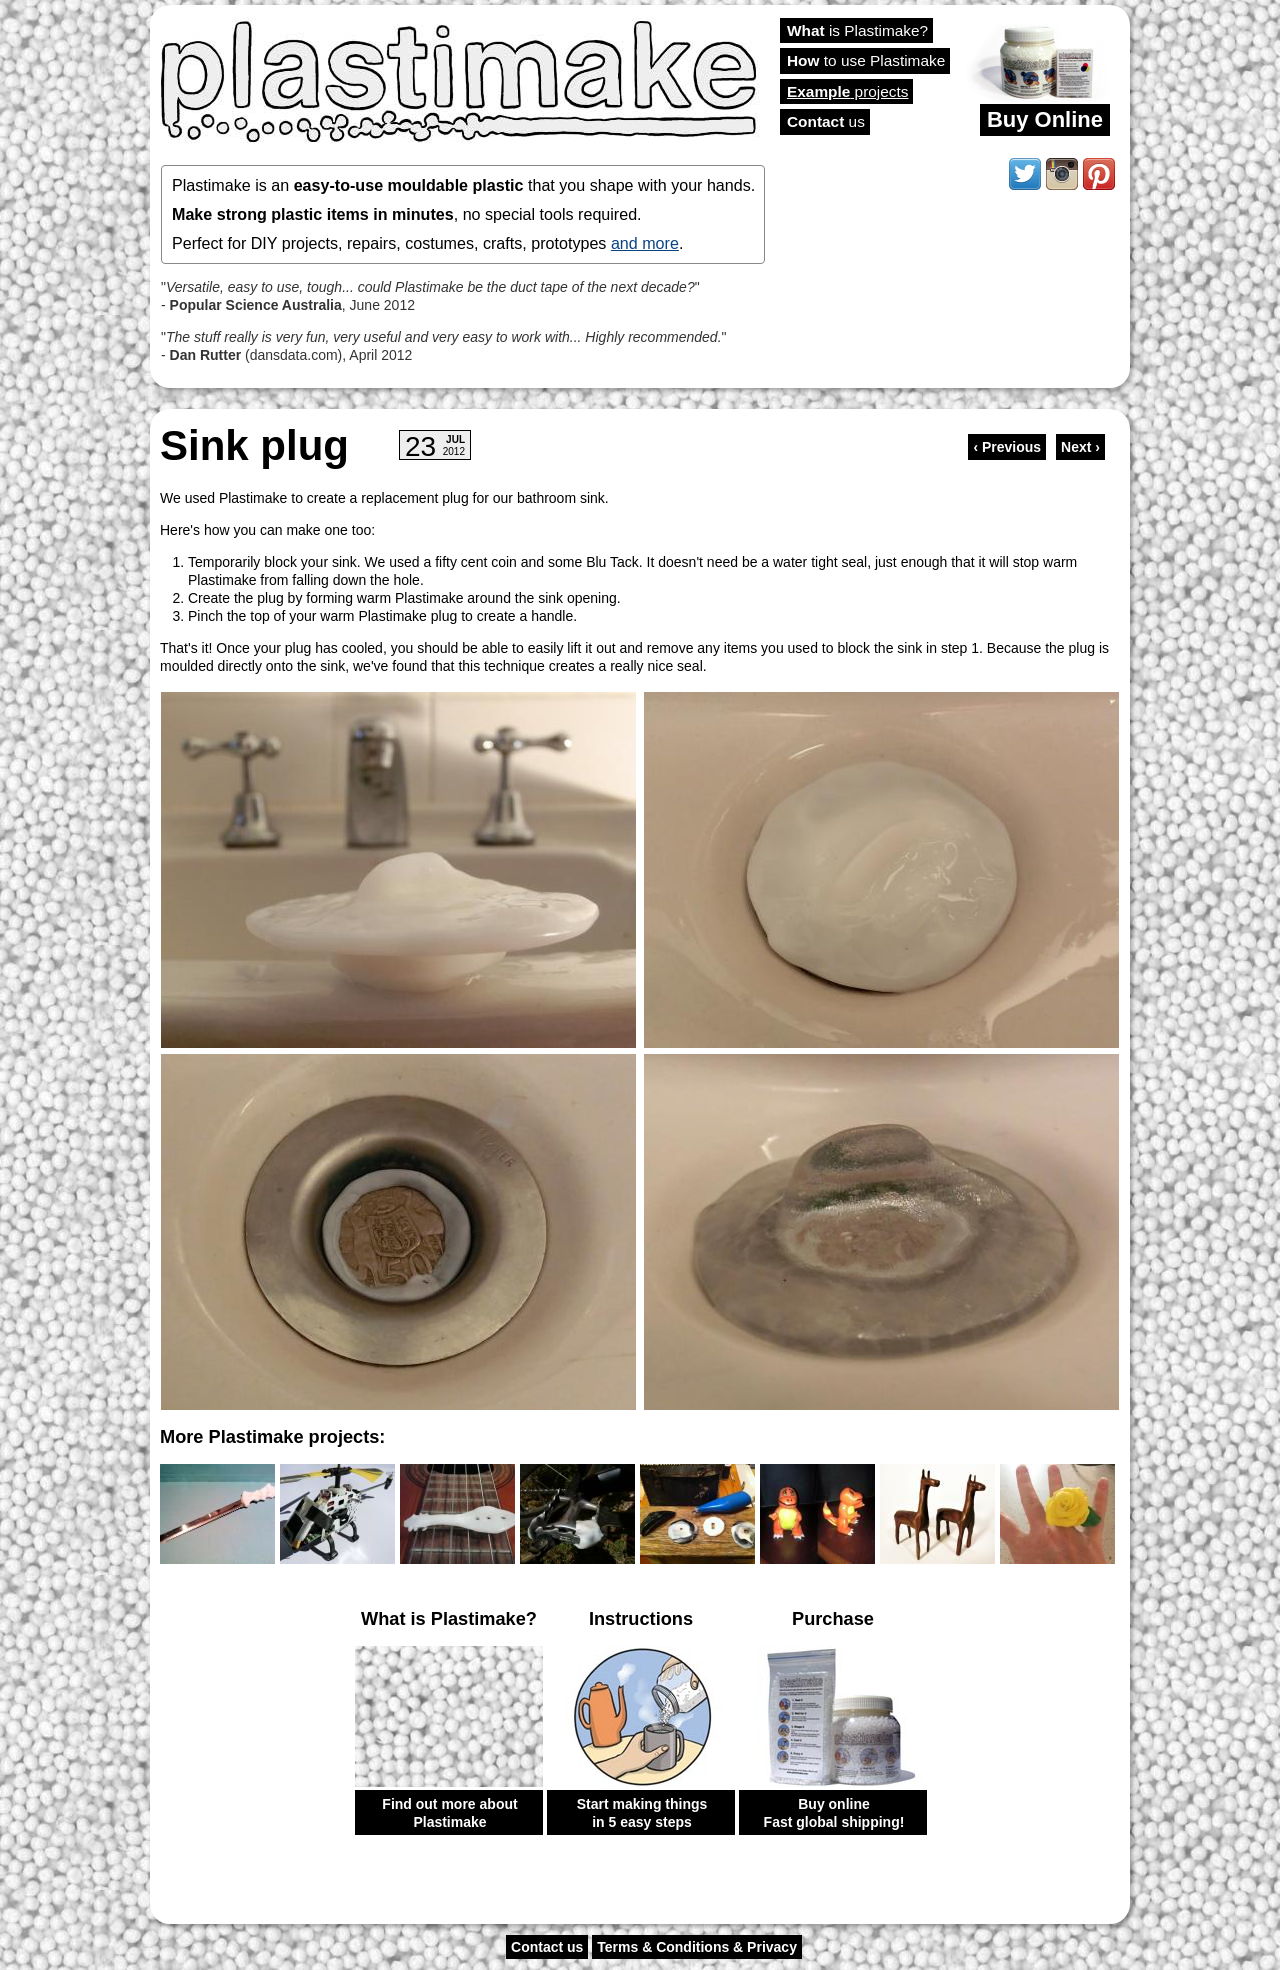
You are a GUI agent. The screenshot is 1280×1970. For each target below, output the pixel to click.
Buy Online (1045, 119)
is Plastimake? (857, 30)
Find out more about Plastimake (449, 1813)
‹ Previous (1007, 447)
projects (847, 91)
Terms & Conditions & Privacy (697, 1947)
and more (645, 243)
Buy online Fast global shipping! (834, 1813)
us (826, 121)
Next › (1080, 447)
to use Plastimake (866, 60)
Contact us (547, 1947)
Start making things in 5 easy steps (642, 1813)
